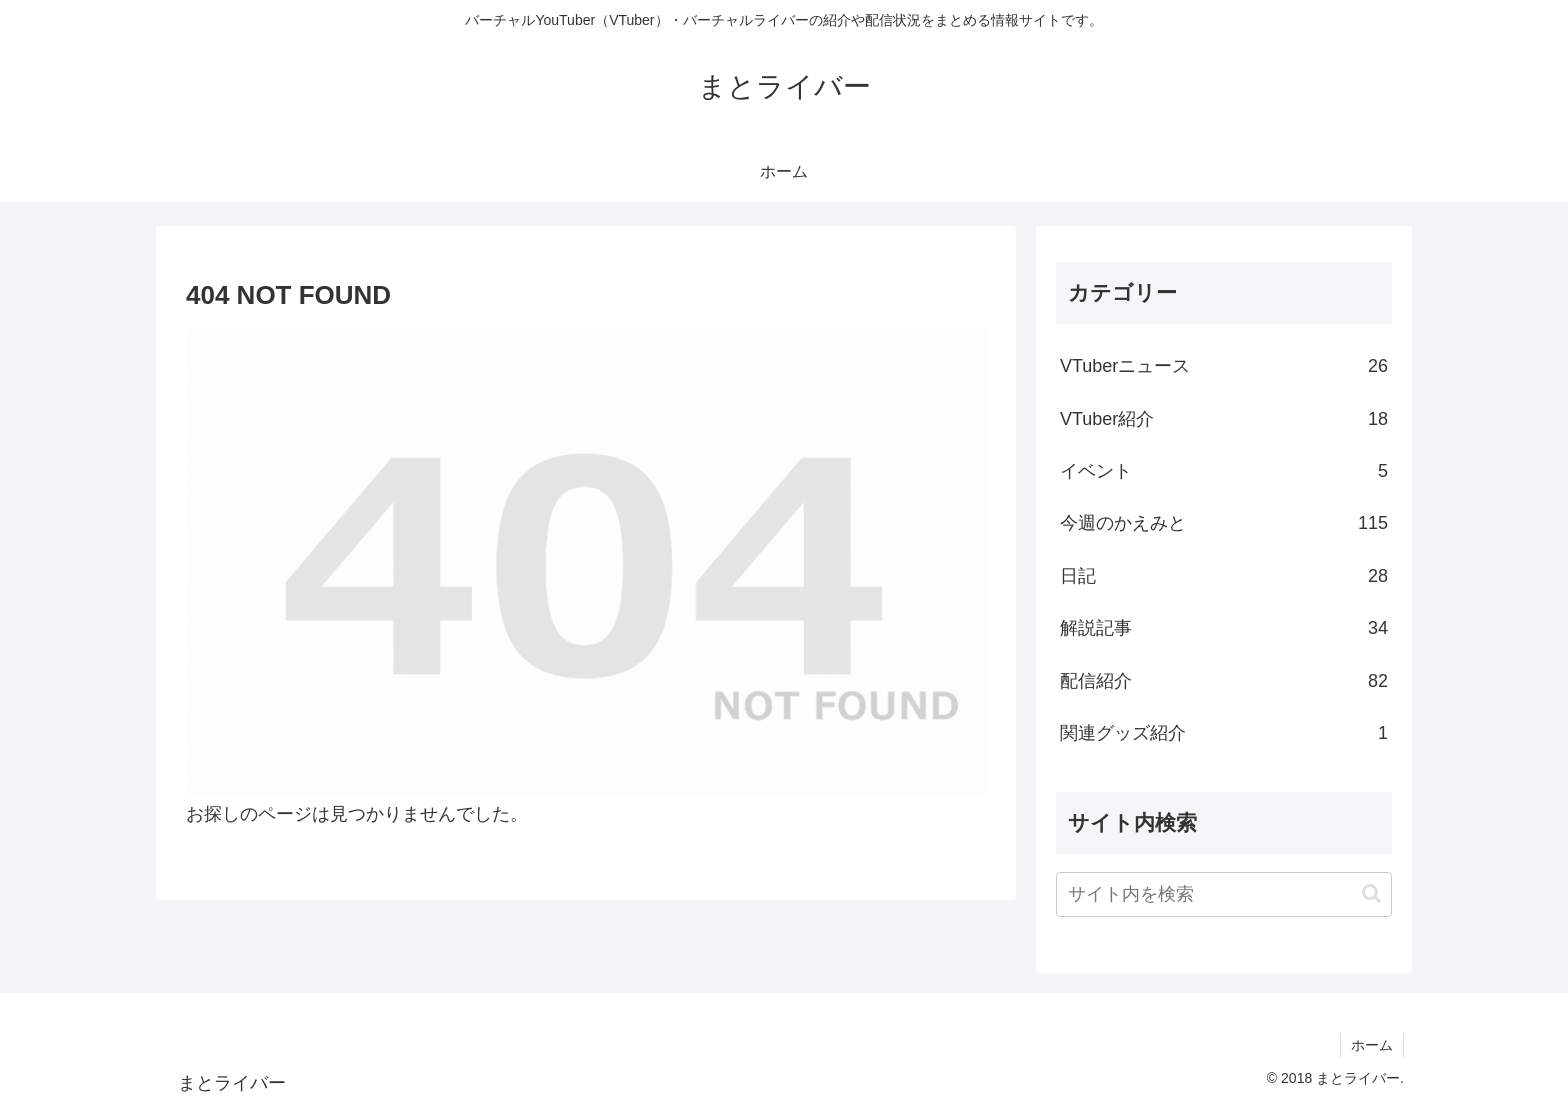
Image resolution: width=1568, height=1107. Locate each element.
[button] (1371, 893)
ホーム (1372, 1045)
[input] (1224, 894)
